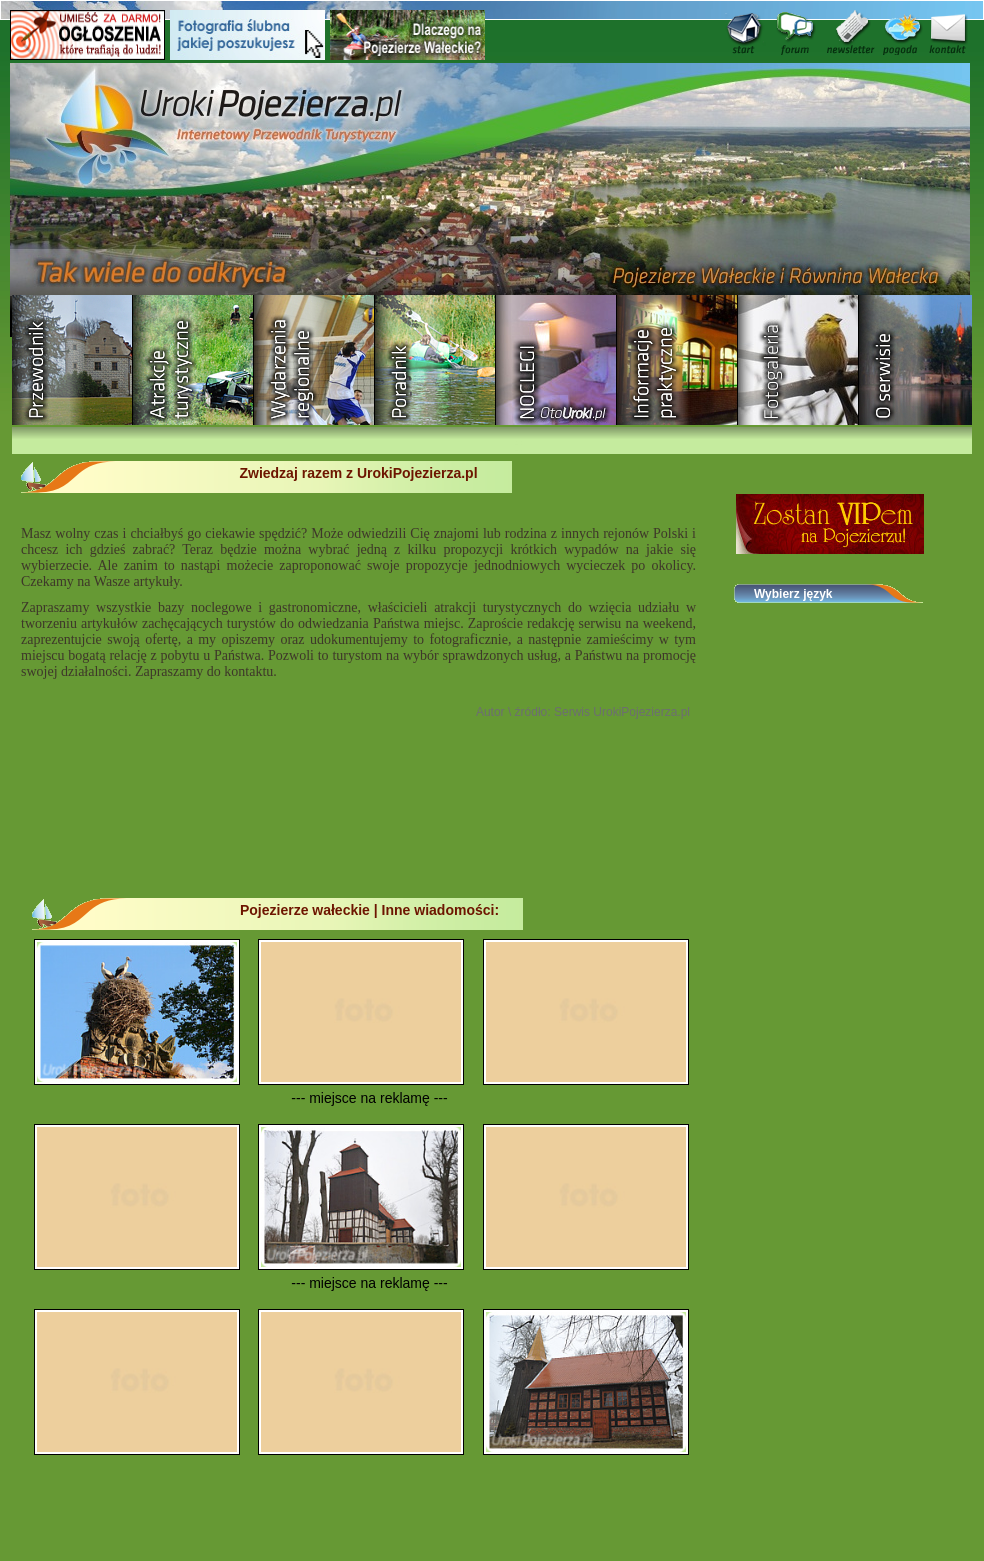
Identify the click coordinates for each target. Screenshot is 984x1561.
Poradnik (435, 360)
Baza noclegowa (556, 360)
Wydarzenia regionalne (314, 360)
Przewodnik (72, 360)
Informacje (677, 360)
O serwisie (919, 360)
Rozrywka (193, 360)
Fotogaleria (798, 360)
